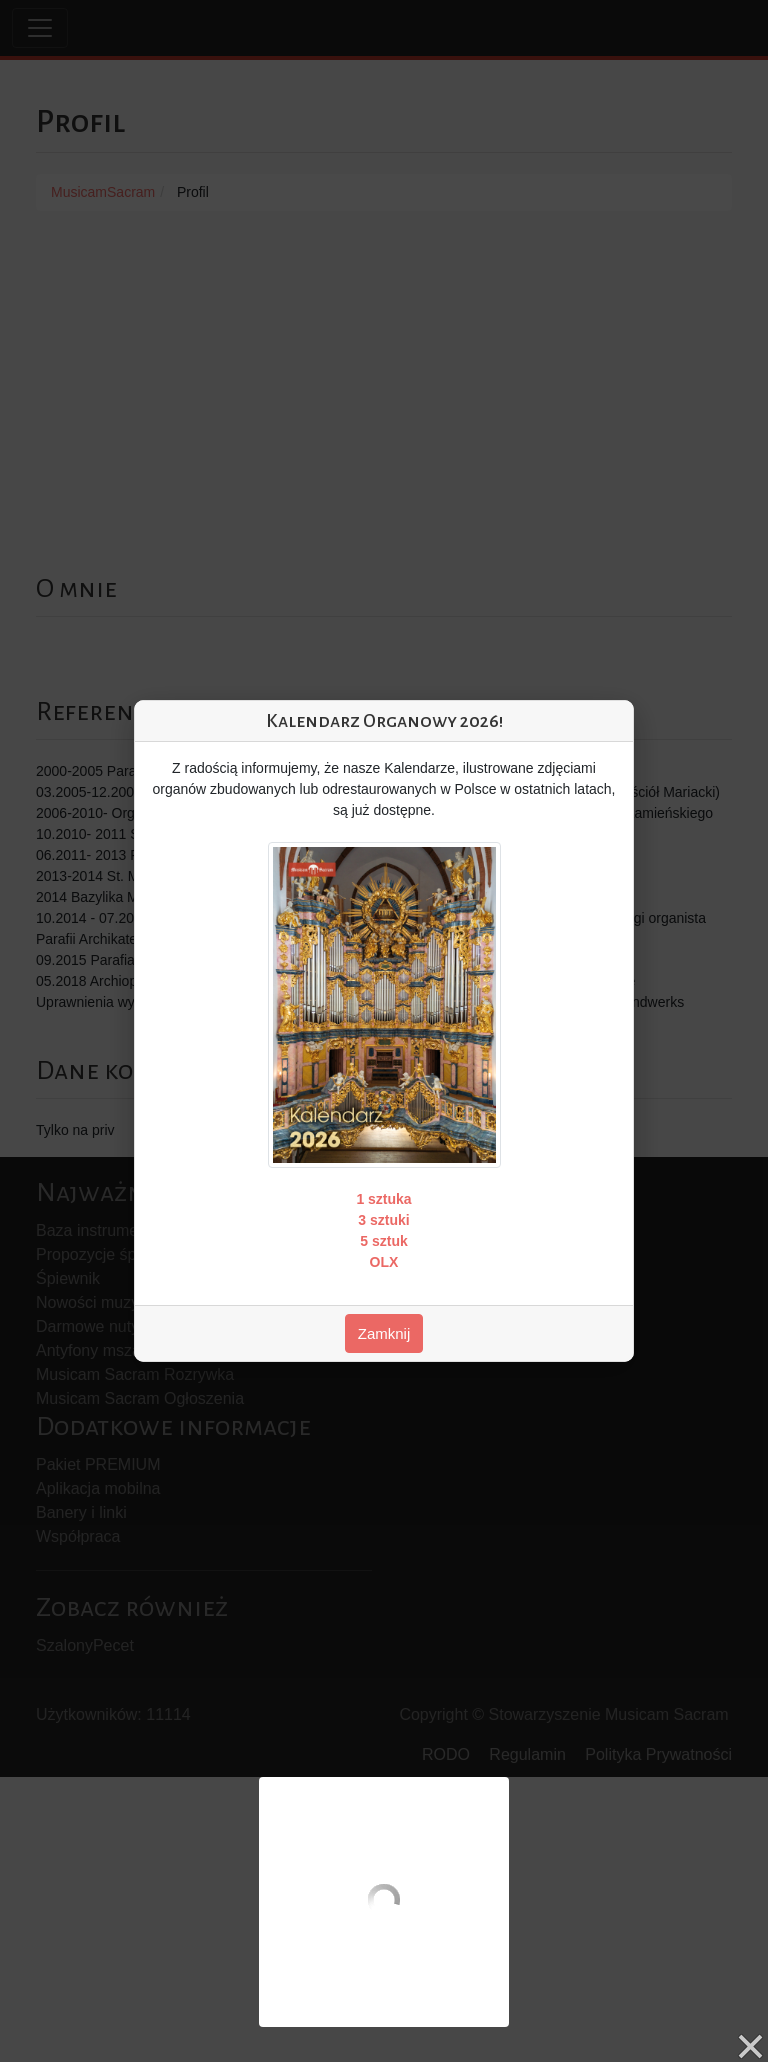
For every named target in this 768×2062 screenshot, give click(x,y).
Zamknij (384, 1333)
